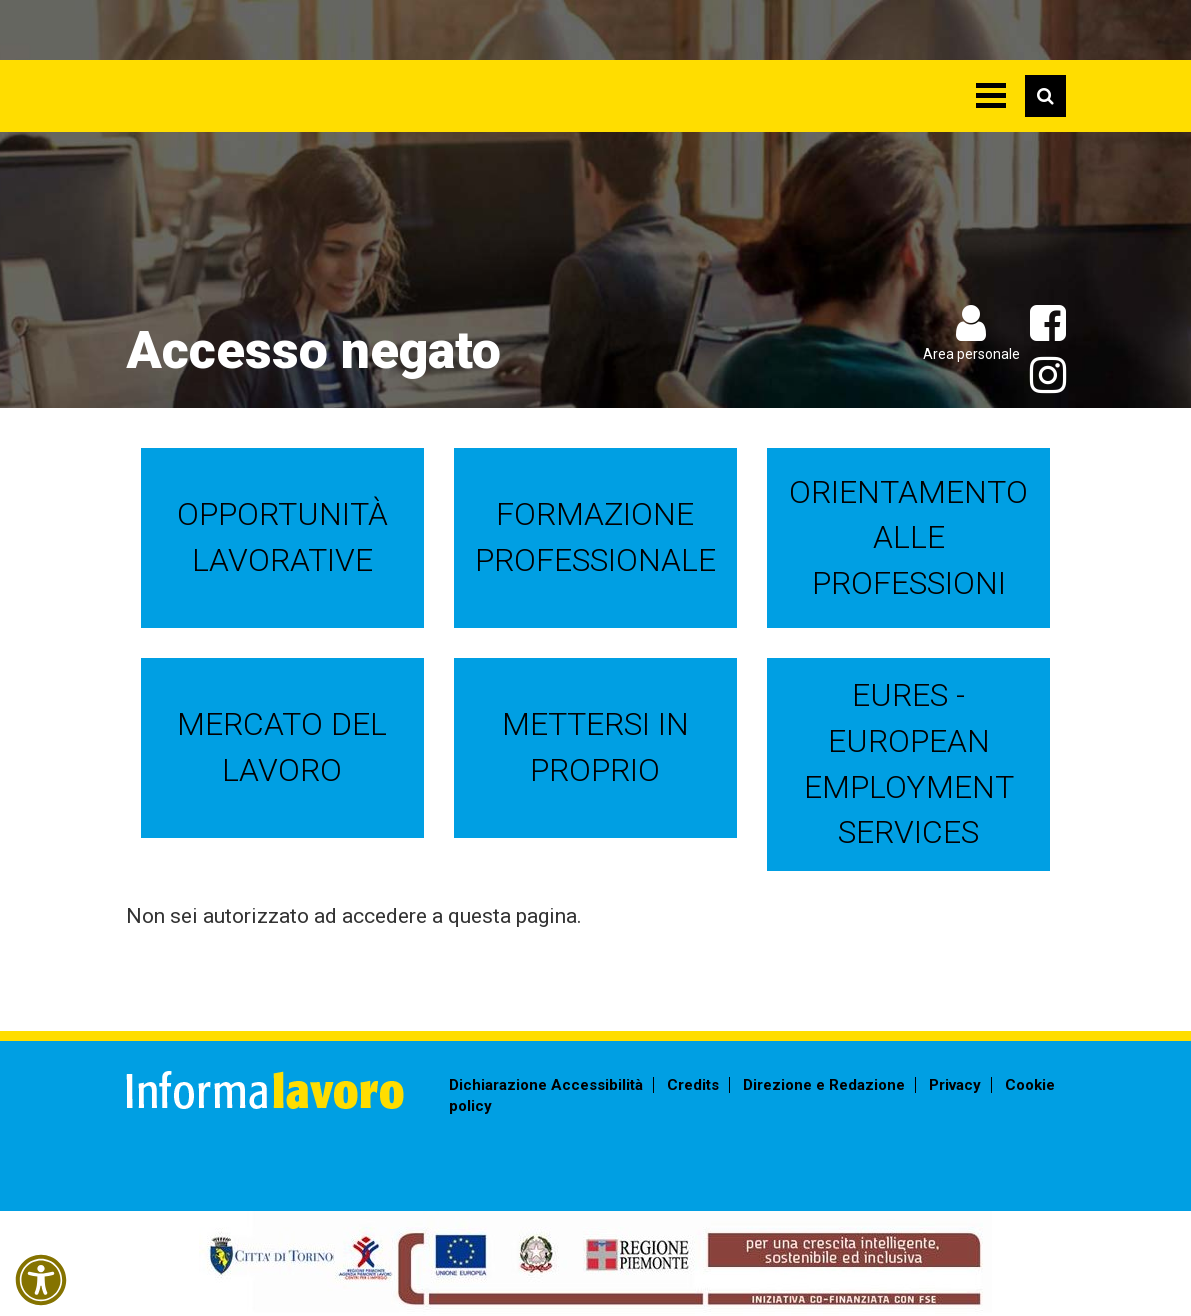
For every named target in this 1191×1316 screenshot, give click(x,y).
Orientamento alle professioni (908, 537)
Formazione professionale (595, 537)
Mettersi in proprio (595, 747)
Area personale (971, 354)
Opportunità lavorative (282, 537)
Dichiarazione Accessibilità (546, 1085)
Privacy (955, 1085)
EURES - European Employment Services (909, 763)
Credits (693, 1085)
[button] (41, 1280)
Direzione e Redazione (824, 1085)
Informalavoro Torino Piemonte (313, 85)
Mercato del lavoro (282, 747)
